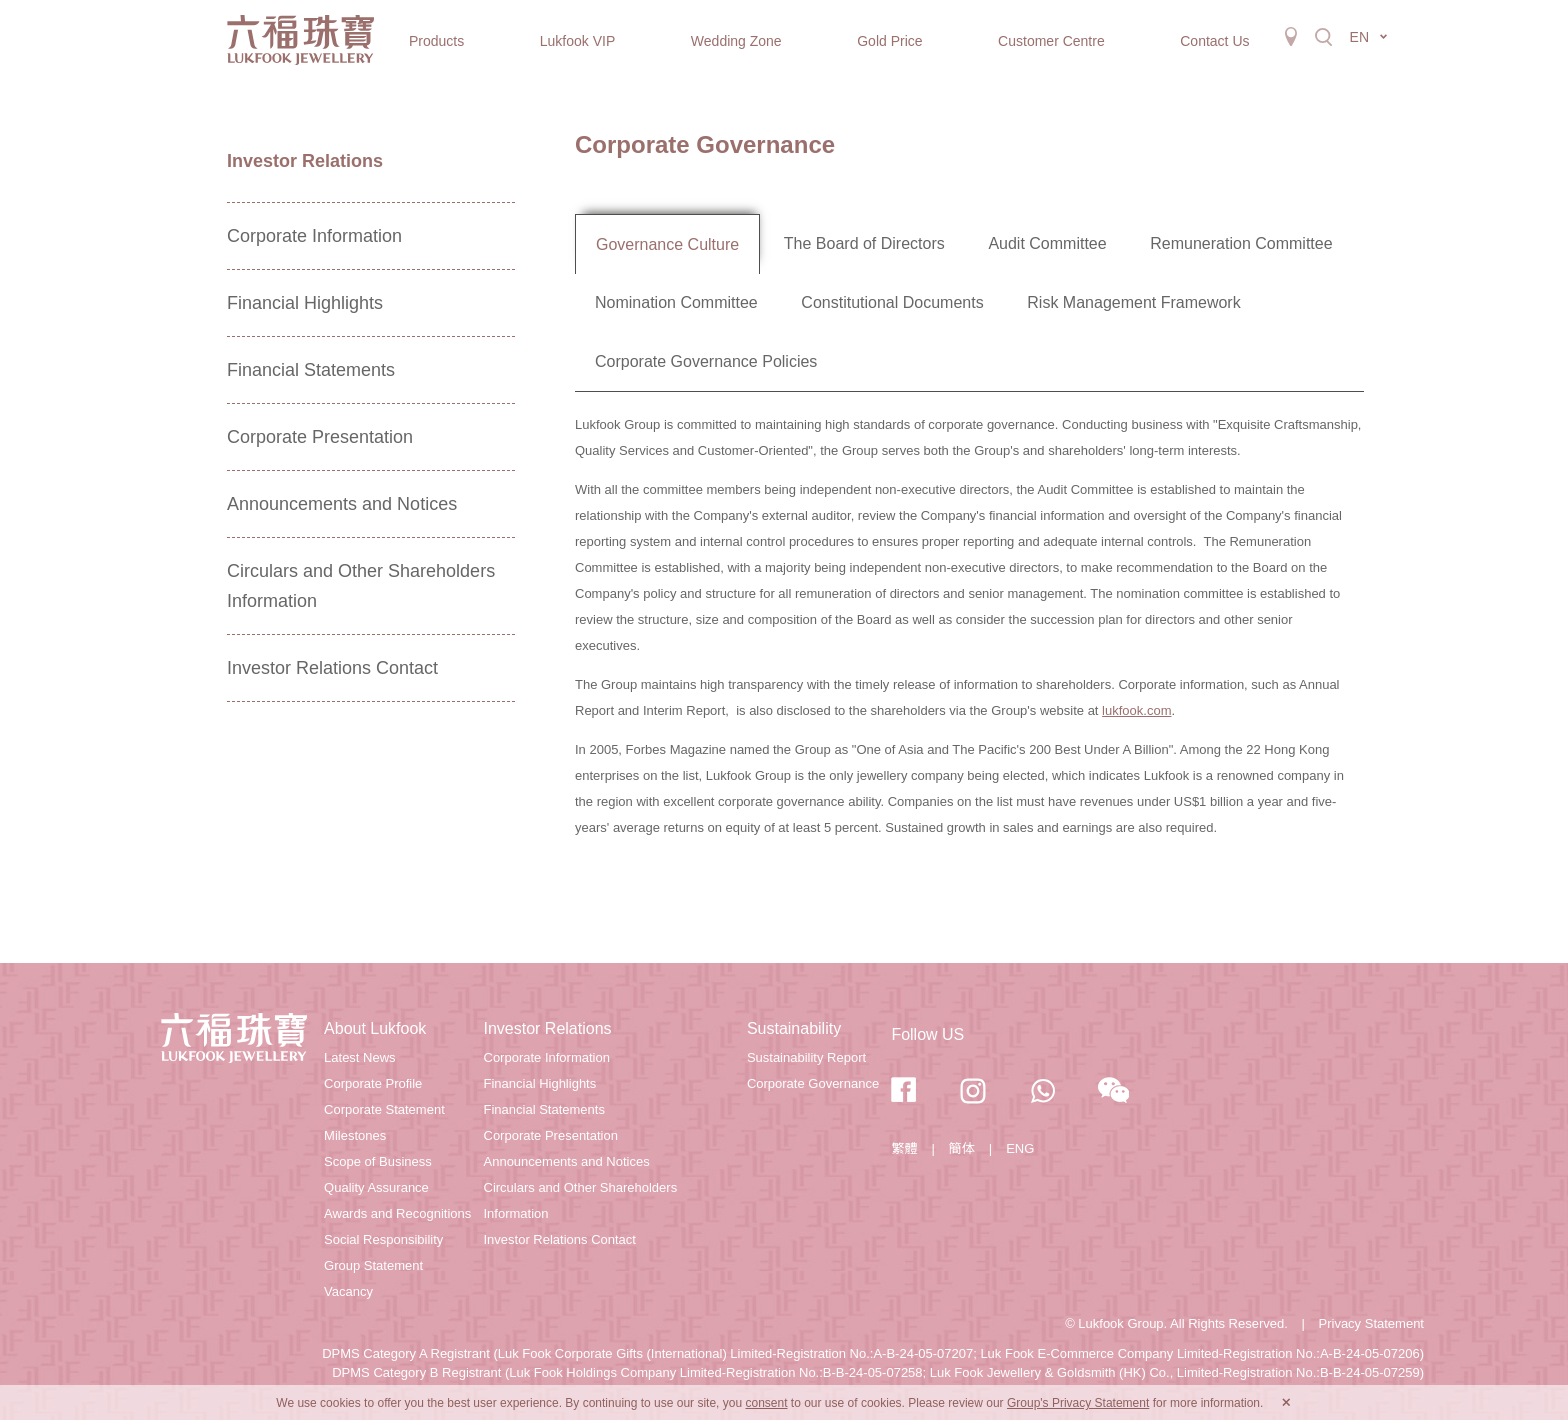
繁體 (904, 1148)
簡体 (962, 1148)
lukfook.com (1136, 710)
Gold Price (889, 41)
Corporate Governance (813, 1083)
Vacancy (348, 1291)
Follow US (927, 1034)
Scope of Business (378, 1161)
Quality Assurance (376, 1187)
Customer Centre (1051, 41)
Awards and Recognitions (397, 1213)
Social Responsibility (383, 1239)
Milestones (355, 1135)
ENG (1020, 1148)
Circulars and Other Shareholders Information (361, 586)
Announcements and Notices (342, 504)
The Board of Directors (864, 243)
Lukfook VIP (578, 41)
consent (766, 1403)
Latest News (360, 1057)
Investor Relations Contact (332, 668)
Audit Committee (1047, 243)
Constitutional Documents (892, 302)
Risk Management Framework (1133, 302)
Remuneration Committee (1241, 243)
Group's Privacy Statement (1078, 1403)
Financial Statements (311, 370)
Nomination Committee (676, 302)
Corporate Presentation (320, 437)
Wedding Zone (736, 41)
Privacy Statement (1372, 1323)
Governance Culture (667, 244)
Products (436, 41)
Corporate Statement (384, 1109)
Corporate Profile (373, 1083)
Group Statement (373, 1265)
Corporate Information (314, 236)
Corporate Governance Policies (706, 361)
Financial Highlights (305, 303)
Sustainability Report (806, 1057)
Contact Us (1214, 41)
